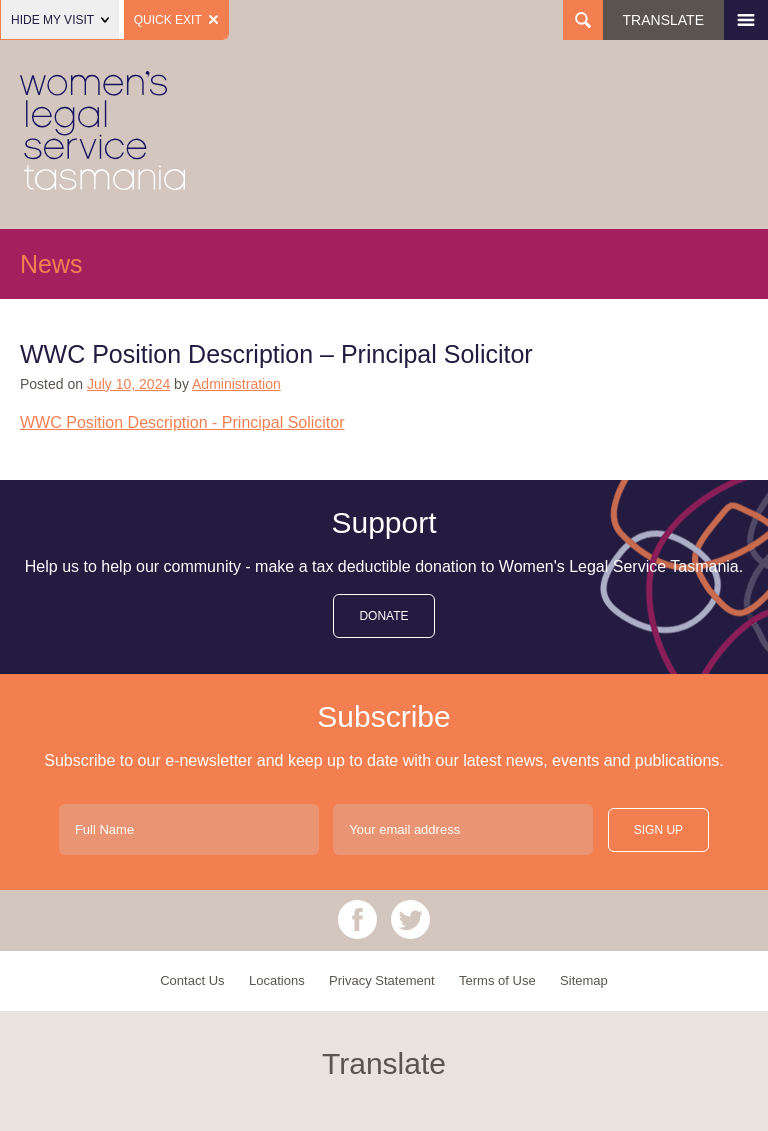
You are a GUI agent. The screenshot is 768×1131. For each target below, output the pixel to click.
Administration (236, 384)
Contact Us (192, 980)
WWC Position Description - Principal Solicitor (182, 422)
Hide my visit (60, 20)
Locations (277, 980)
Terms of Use (497, 980)
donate (383, 616)
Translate (663, 20)
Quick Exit (176, 20)
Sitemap (584, 980)
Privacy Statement (382, 980)
